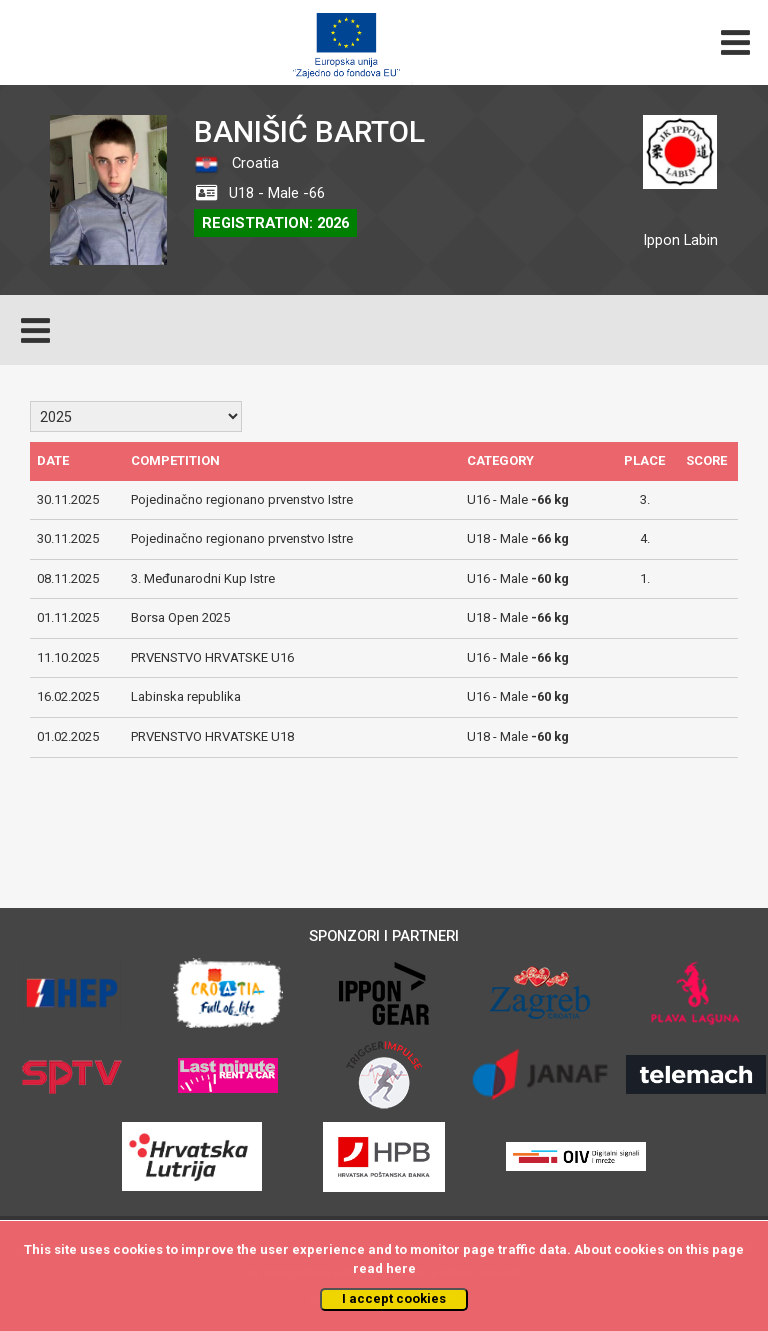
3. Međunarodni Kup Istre (203, 578)
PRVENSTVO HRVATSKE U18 (212, 736)
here (401, 1268)
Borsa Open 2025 (180, 617)
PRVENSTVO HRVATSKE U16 (212, 657)
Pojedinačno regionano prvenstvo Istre (242, 499)
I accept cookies (394, 1298)
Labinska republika (186, 696)
